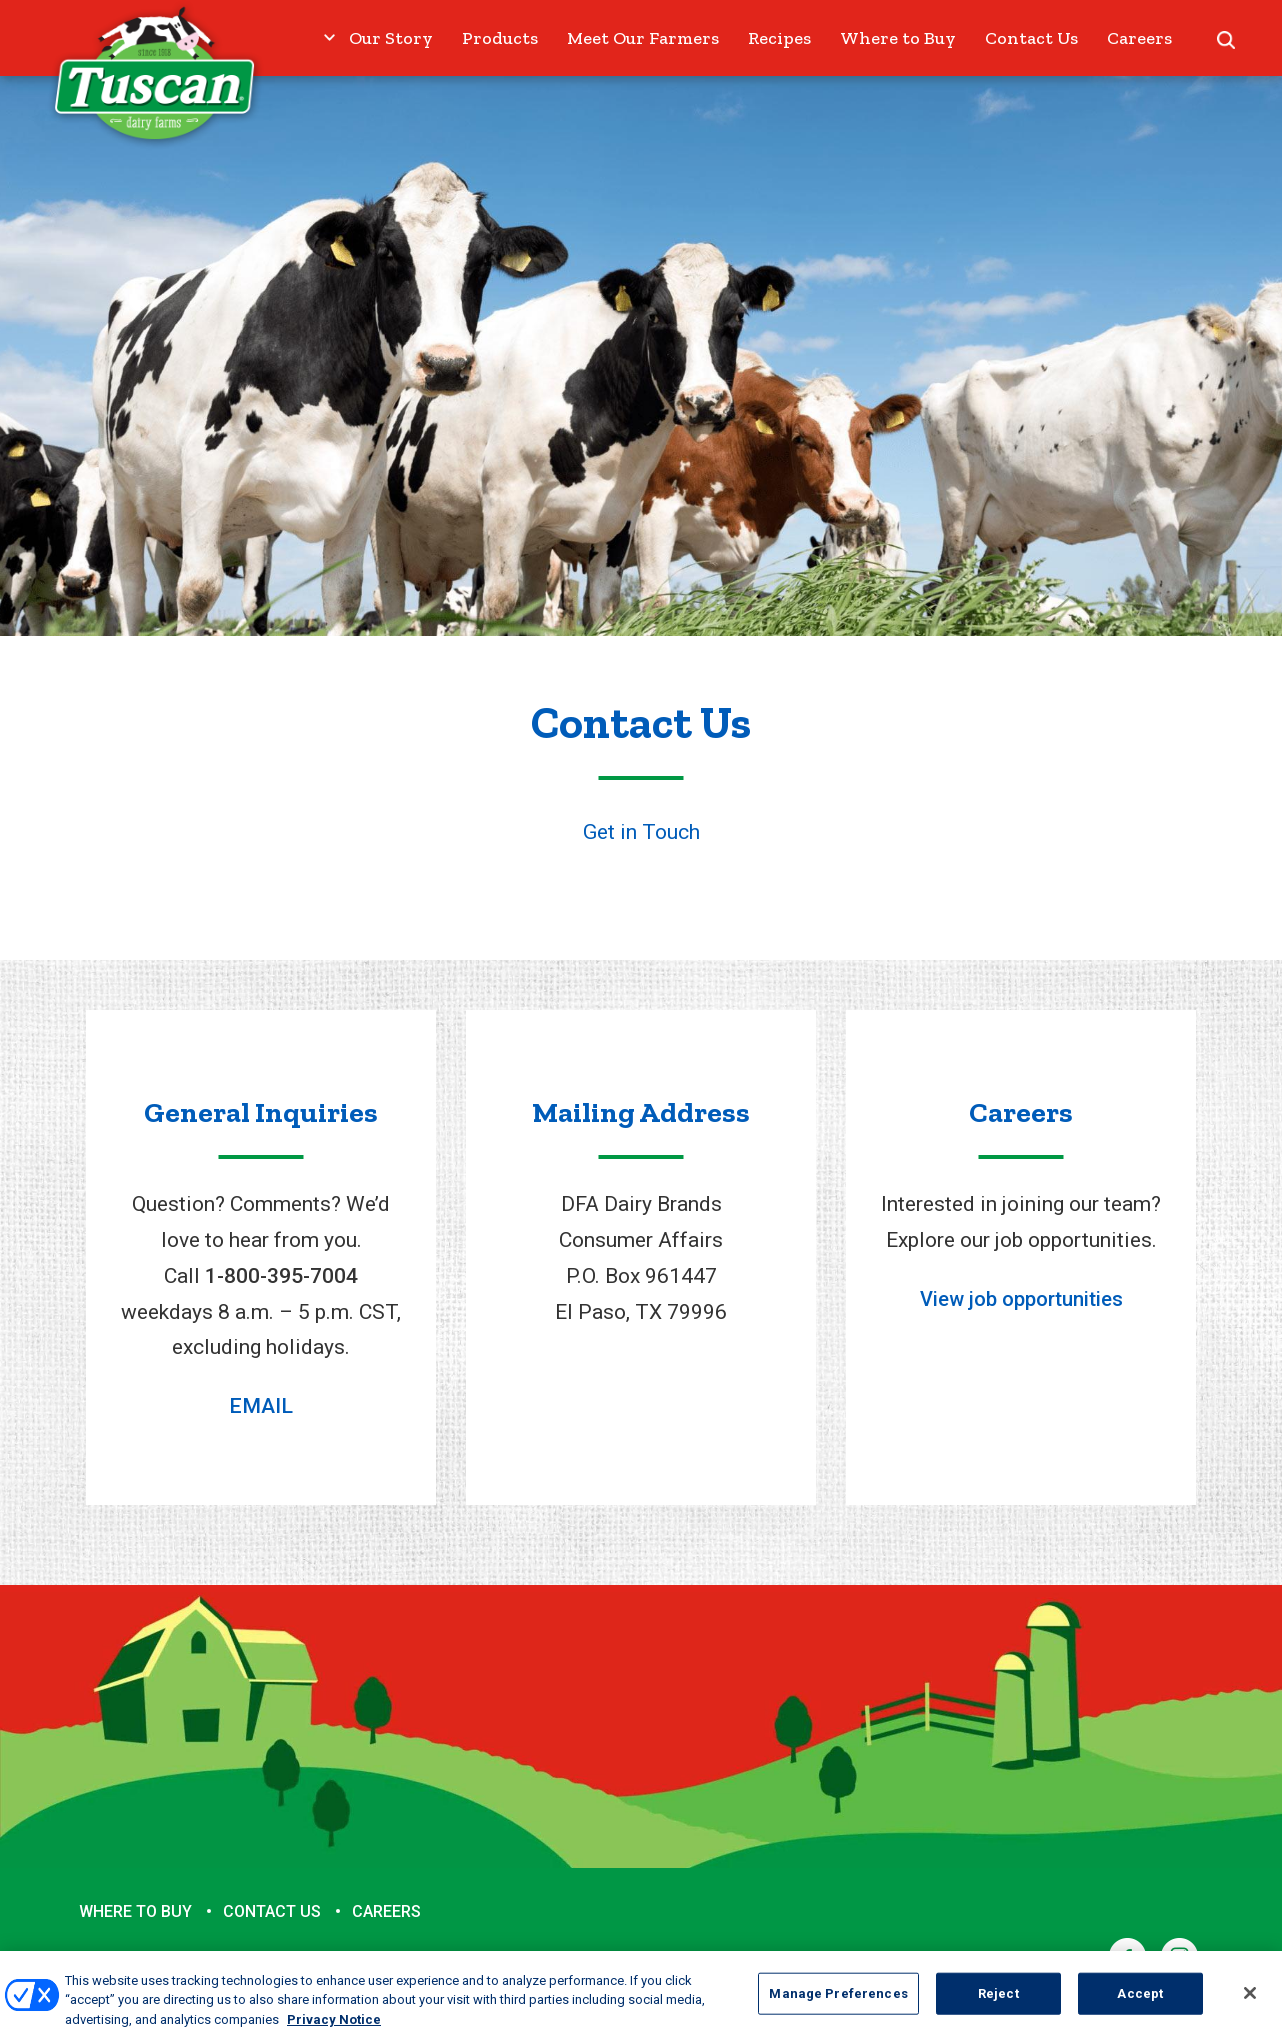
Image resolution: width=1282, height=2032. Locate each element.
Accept (1140, 2001)
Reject (998, 2001)
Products (500, 38)
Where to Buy (898, 38)
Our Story (391, 38)
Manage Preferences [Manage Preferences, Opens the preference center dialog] (838, 2001)
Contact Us (1031, 38)
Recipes (779, 38)
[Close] (1250, 2001)
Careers (1139, 38)
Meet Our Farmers (643, 38)
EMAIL (261, 1406)
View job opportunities (1021, 1299)
